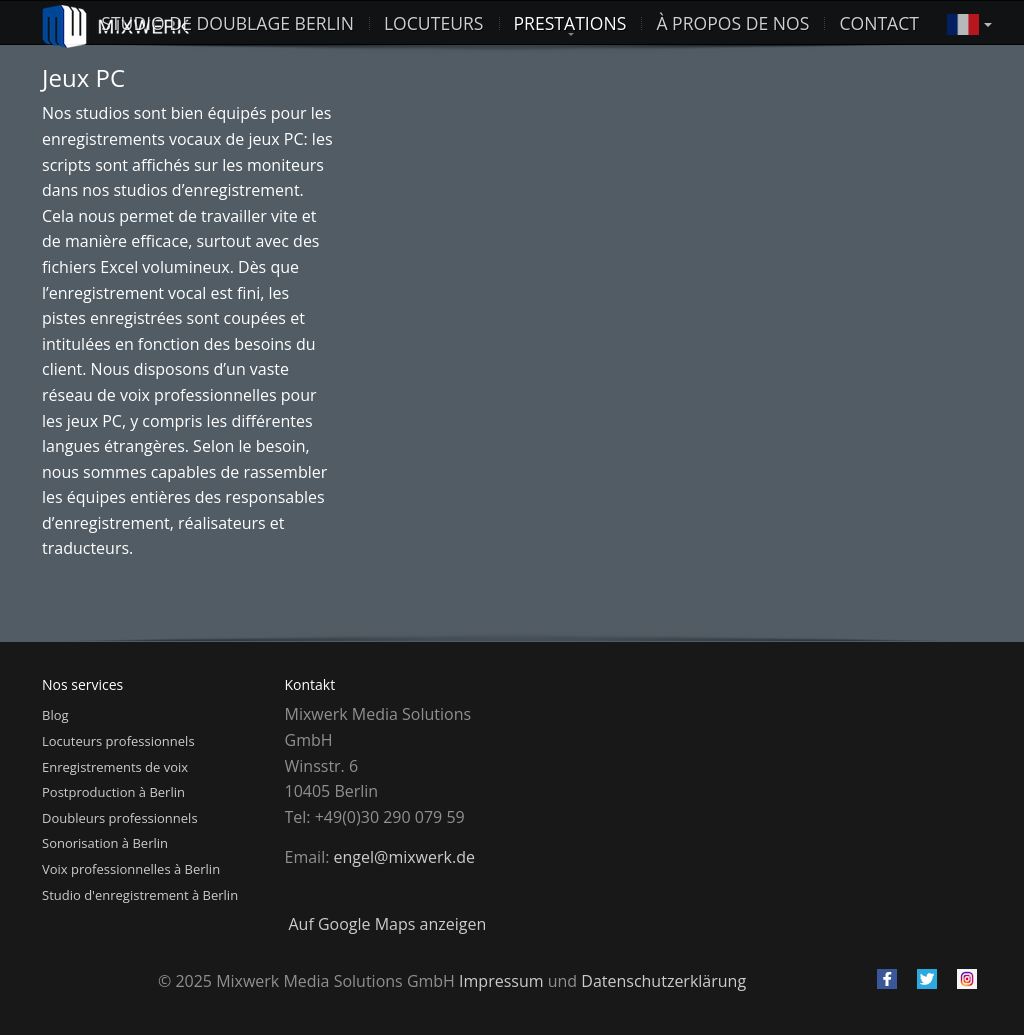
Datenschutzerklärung (663, 981)
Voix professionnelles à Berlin (131, 869)
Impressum (501, 981)
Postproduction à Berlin (113, 792)
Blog (55, 715)
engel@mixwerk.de (404, 857)
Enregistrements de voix (115, 767)
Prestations (570, 23)
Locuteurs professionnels (118, 741)
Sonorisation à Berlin (105, 843)
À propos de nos (732, 23)
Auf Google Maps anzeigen (388, 924)
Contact (879, 23)
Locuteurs (434, 23)
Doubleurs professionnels (120, 818)
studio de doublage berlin (227, 23)
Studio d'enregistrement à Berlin (140, 895)
